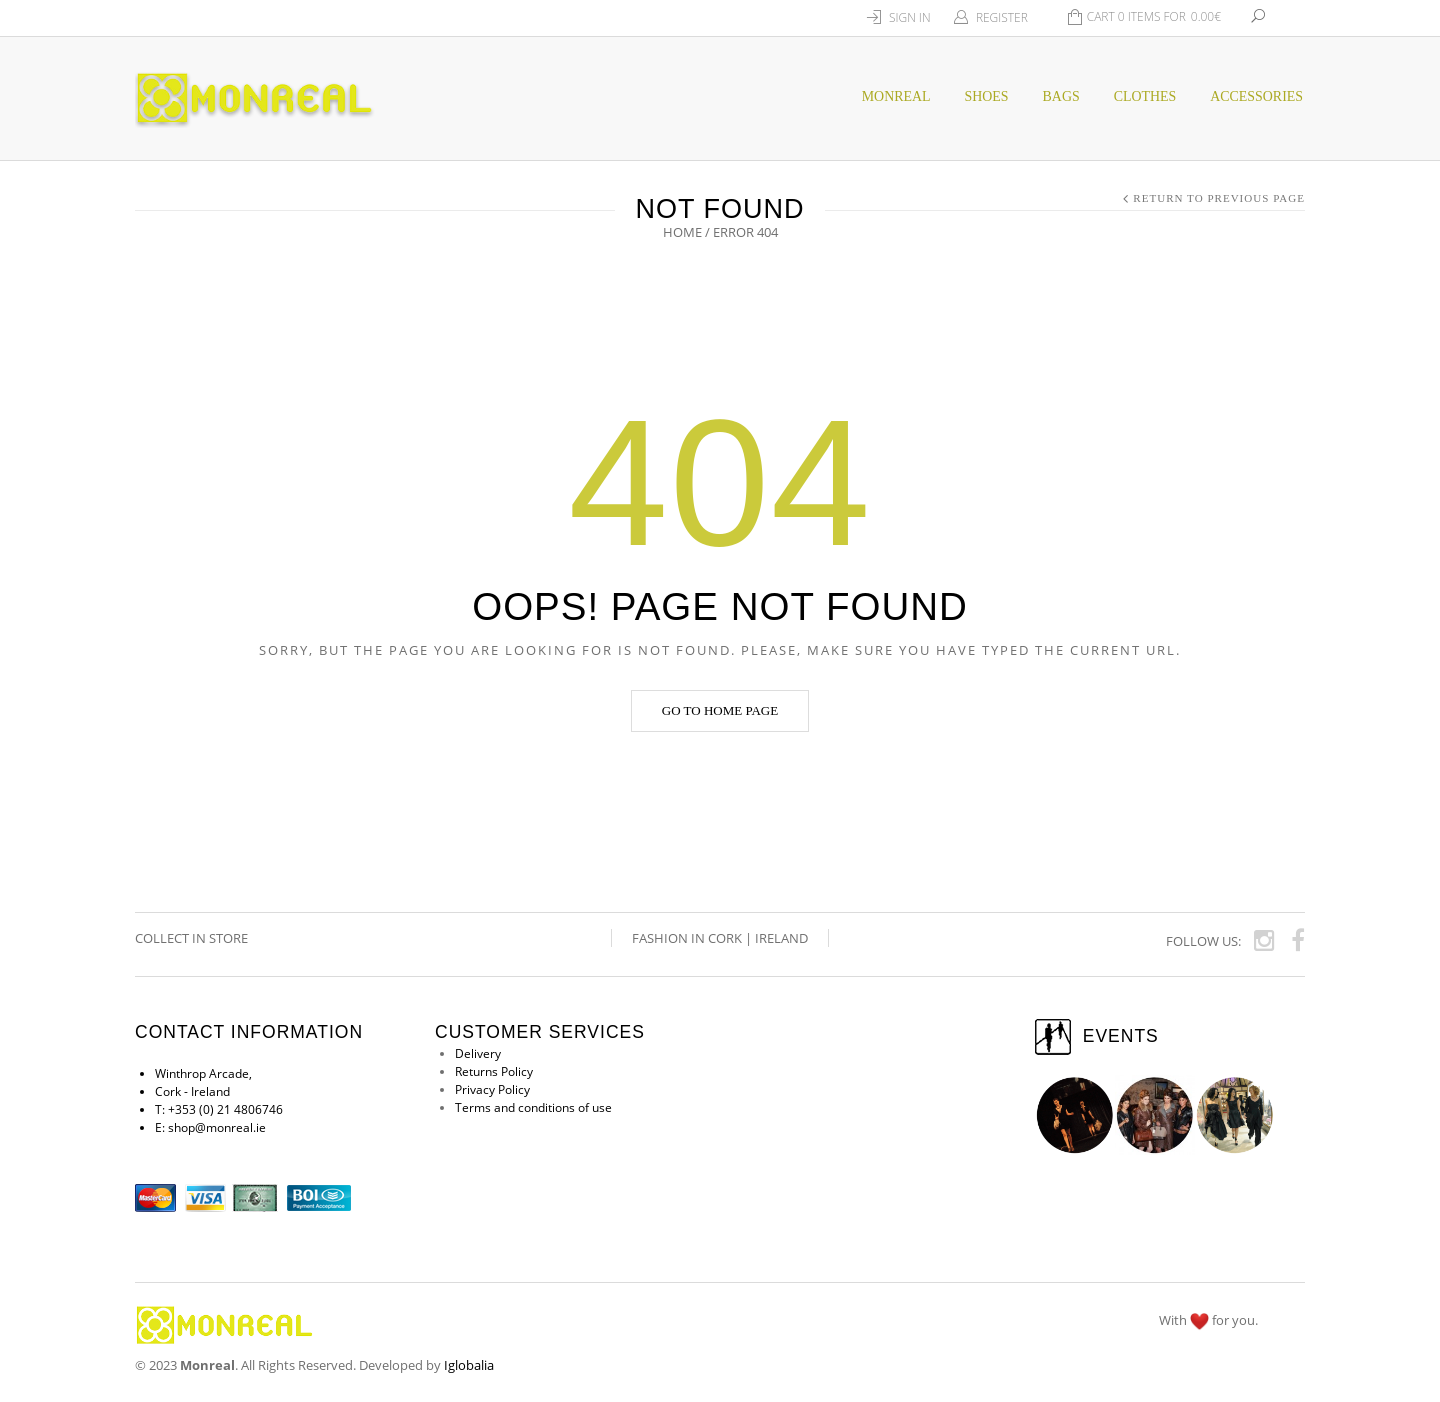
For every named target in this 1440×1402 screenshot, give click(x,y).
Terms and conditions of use (533, 1107)
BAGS (1061, 96)
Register (1002, 17)
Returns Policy (494, 1071)
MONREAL (896, 96)
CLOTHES (1145, 96)
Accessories (1256, 96)
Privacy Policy (492, 1089)
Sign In (910, 17)
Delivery (478, 1053)
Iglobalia (469, 1365)
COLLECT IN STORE (193, 938)
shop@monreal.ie (217, 1127)
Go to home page (720, 710)
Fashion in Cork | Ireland (720, 938)
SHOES (987, 96)
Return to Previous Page (1219, 198)
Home (682, 232)
